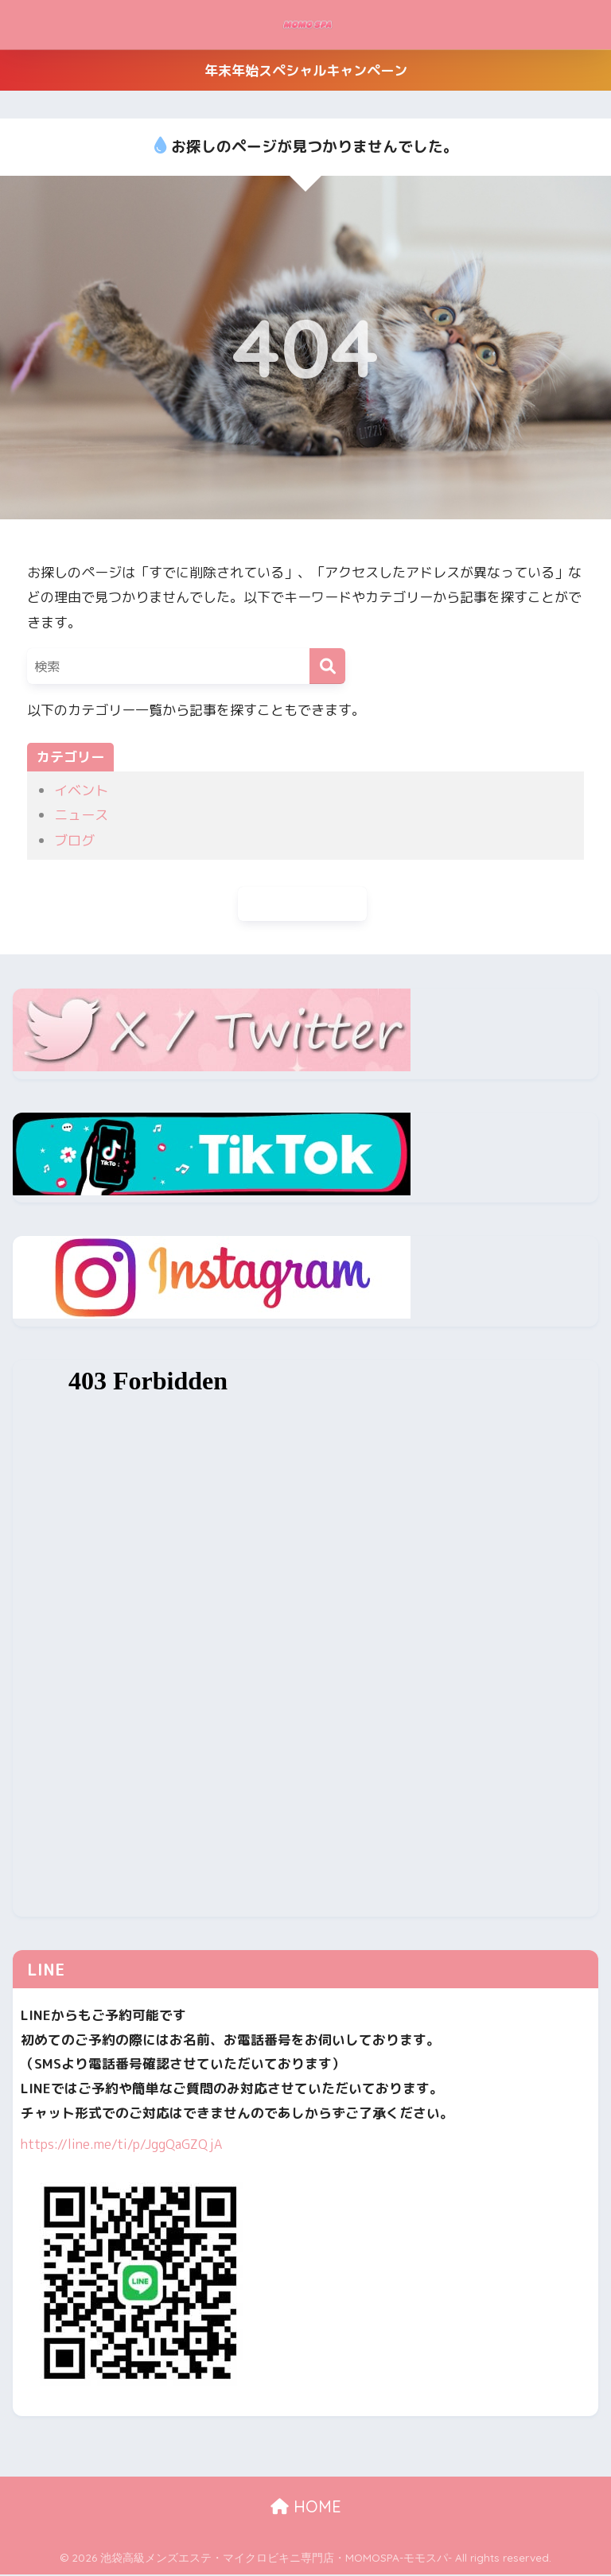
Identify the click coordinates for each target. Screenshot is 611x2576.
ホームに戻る (302, 905)
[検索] (327, 666)
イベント (81, 790)
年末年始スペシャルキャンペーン (305, 70)
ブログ (74, 840)
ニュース (81, 815)
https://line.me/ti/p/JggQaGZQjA (124, 2145)
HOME (305, 2509)
